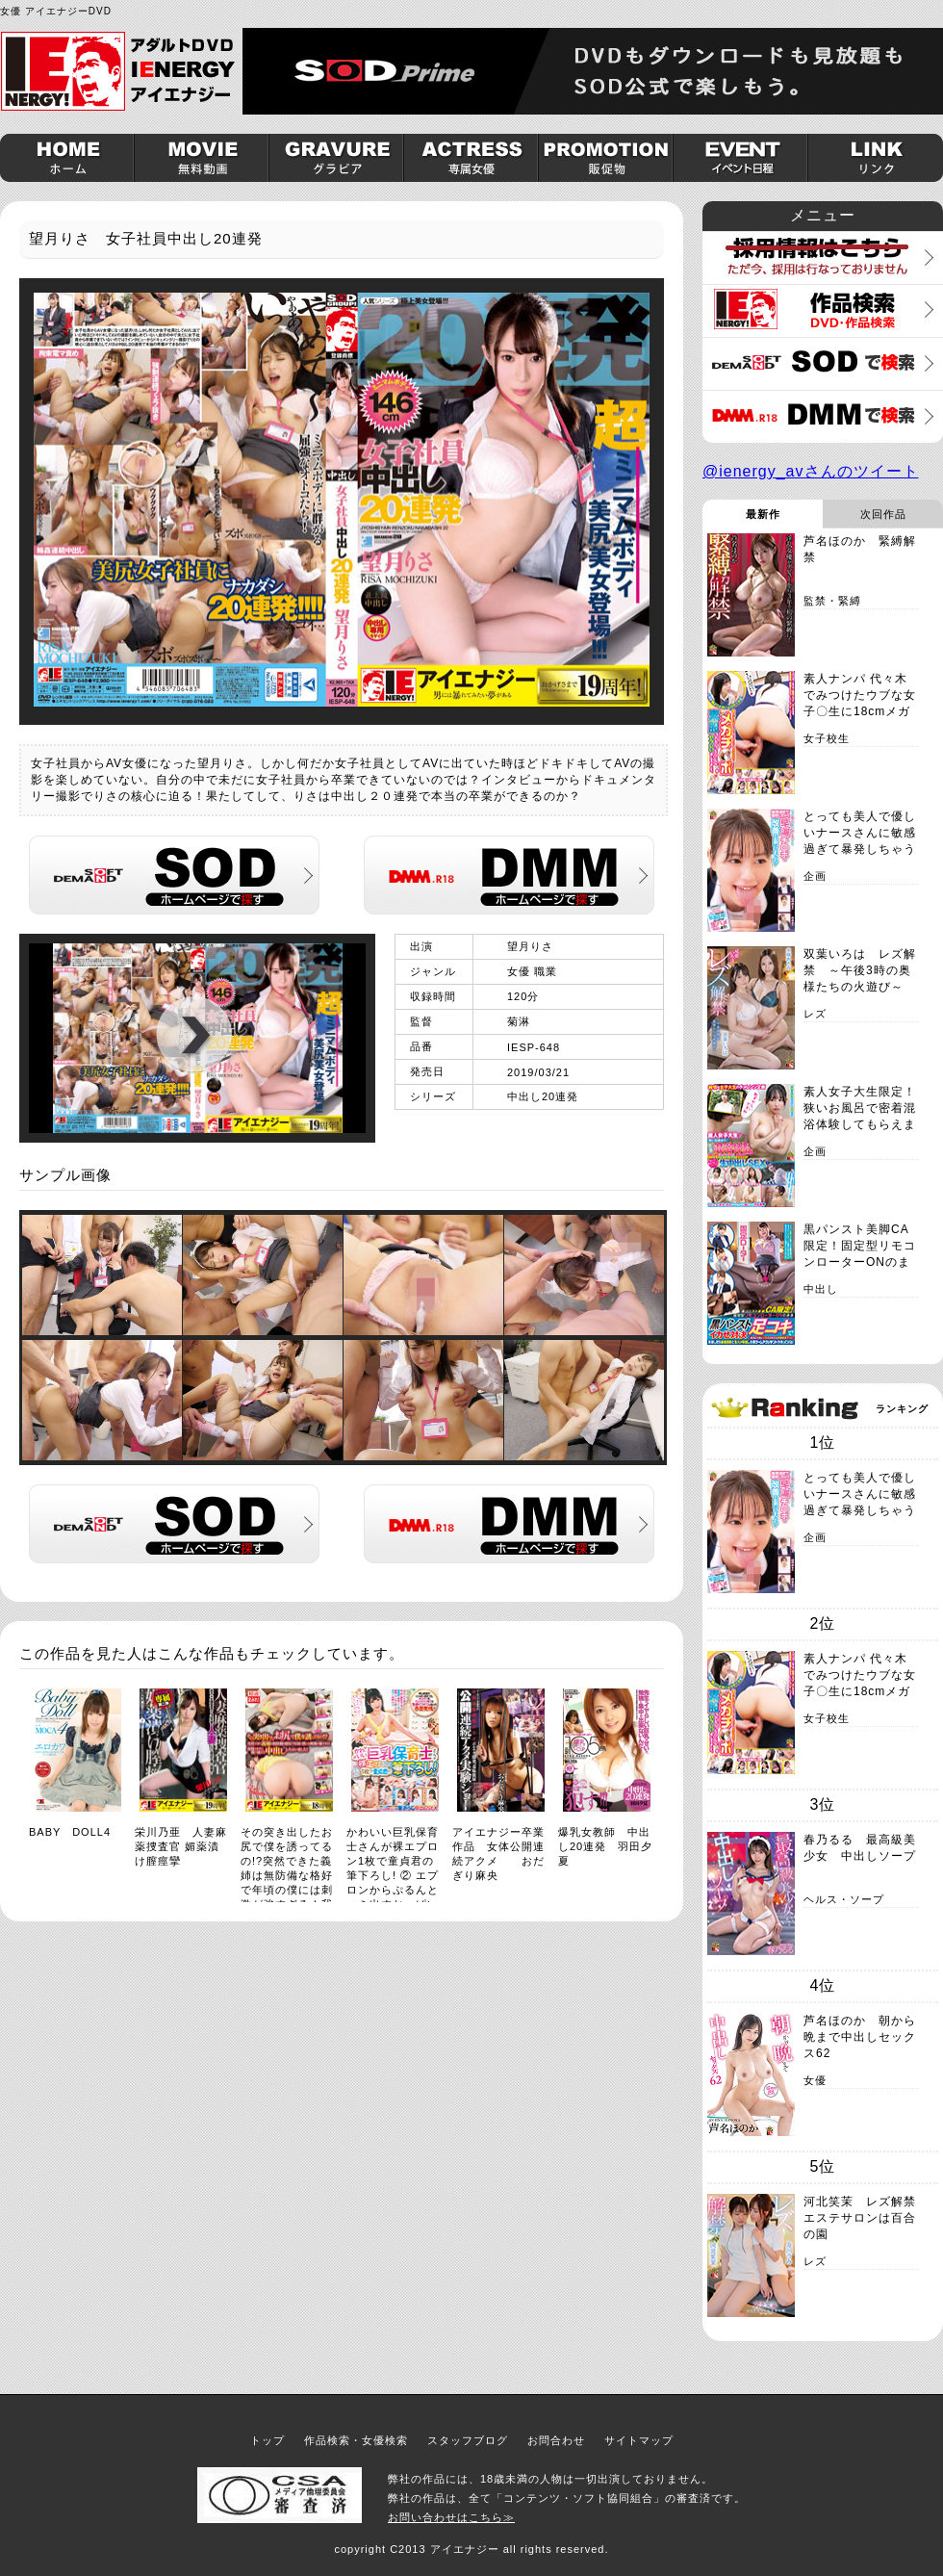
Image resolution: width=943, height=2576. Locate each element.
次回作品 (883, 514)
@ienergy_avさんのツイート (810, 471)
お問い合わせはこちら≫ (451, 2517)
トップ (267, 2440)
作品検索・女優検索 (356, 2440)
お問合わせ (556, 2440)
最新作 (763, 514)
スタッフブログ (467, 2440)
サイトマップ (639, 2440)
